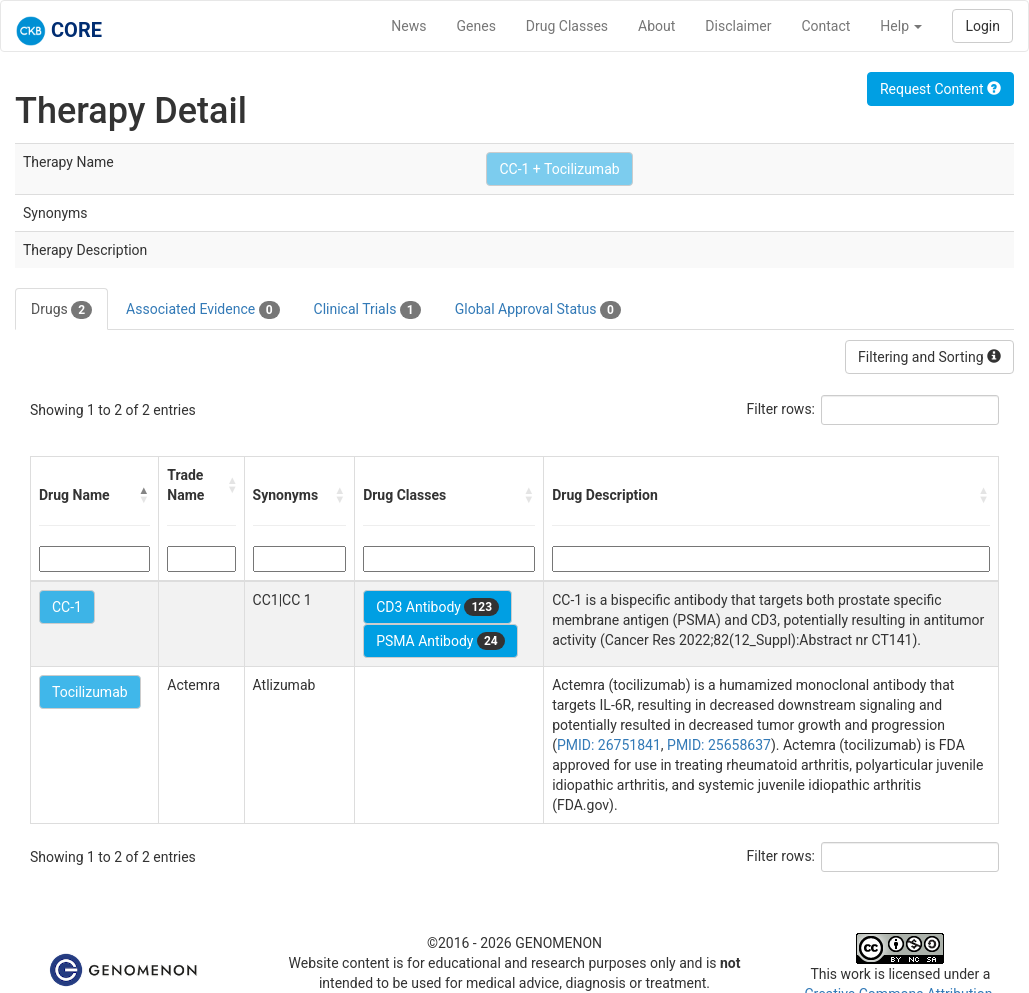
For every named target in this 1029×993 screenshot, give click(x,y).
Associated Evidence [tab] (202, 310)
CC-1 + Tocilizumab (559, 169)
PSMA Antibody (440, 641)
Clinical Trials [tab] (367, 310)
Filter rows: (781, 409)
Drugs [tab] (61, 310)
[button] (144, 495)
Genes (476, 26)
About (656, 26)
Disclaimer (738, 26)
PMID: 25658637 (719, 745)
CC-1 (67, 607)
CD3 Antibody (437, 607)
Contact (825, 26)
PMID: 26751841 (609, 745)
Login (982, 26)
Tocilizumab (90, 692)
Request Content (940, 89)
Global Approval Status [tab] (538, 310)
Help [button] (901, 26)
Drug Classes (567, 26)
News (408, 26)
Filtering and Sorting (929, 357)
